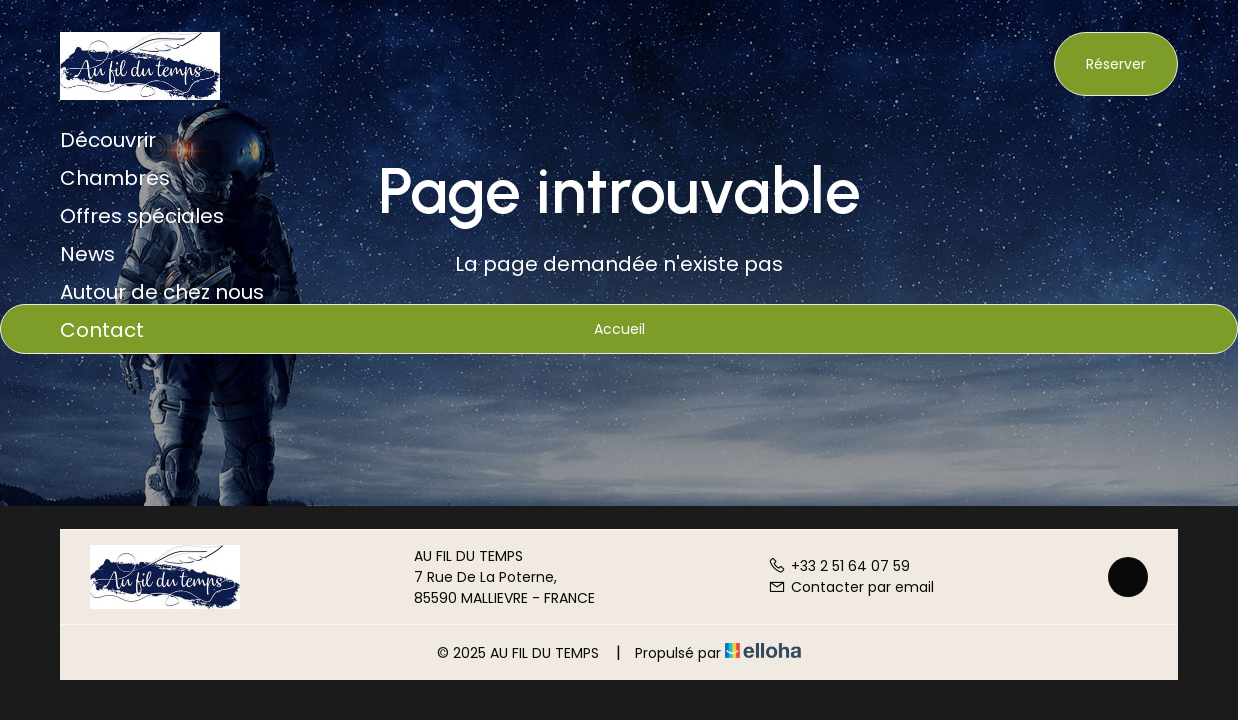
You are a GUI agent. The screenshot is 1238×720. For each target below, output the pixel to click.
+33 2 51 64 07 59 (839, 566)
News (87, 254)
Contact (102, 330)
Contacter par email (851, 587)
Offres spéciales (142, 216)
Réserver (1116, 64)
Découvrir (108, 140)
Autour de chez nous (162, 292)
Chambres (115, 178)
